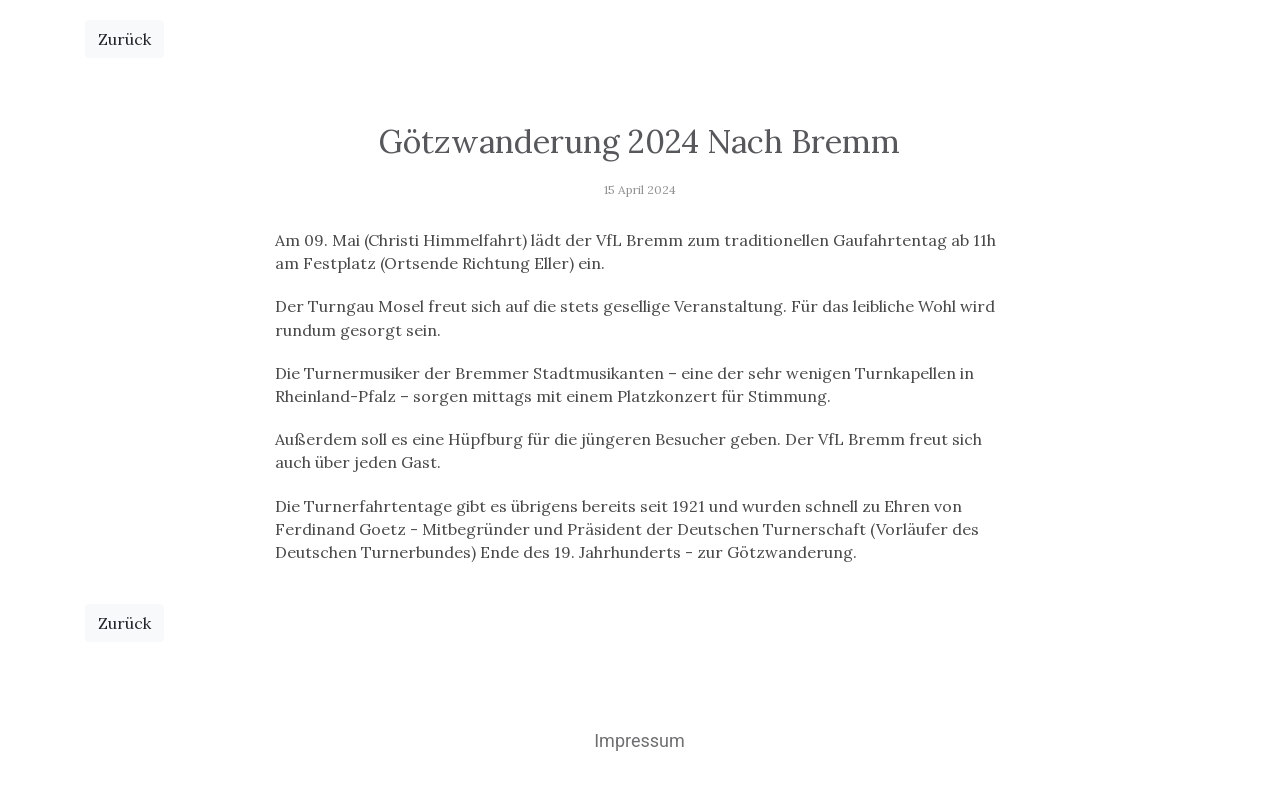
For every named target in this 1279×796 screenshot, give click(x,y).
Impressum (639, 740)
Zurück (124, 39)
